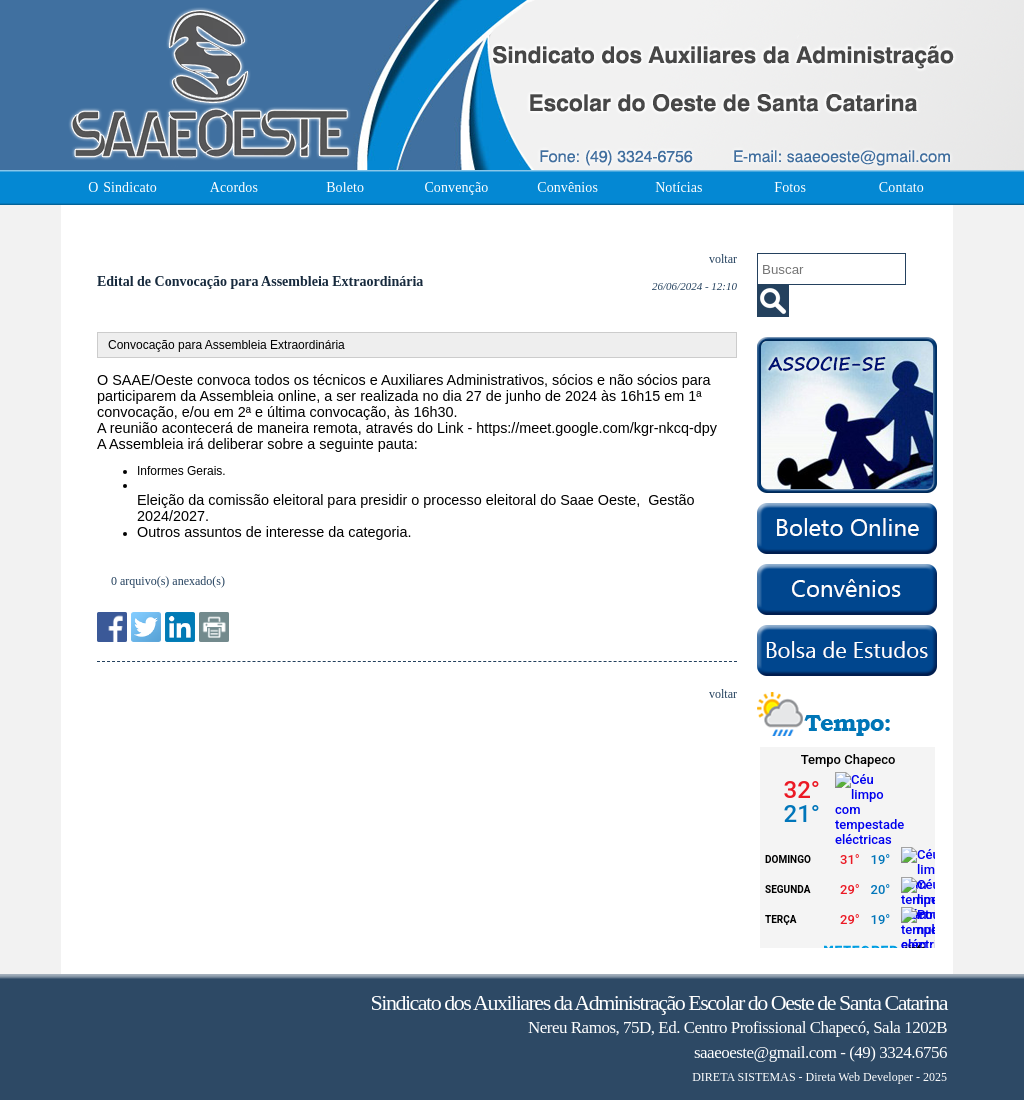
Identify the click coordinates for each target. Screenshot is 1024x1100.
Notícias (678, 187)
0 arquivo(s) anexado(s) (168, 581)
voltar (723, 259)
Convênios (567, 187)
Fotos (790, 187)
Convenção (456, 187)
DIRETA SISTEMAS (743, 1077)
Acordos (234, 187)
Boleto (345, 187)
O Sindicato (122, 187)
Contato (901, 187)
